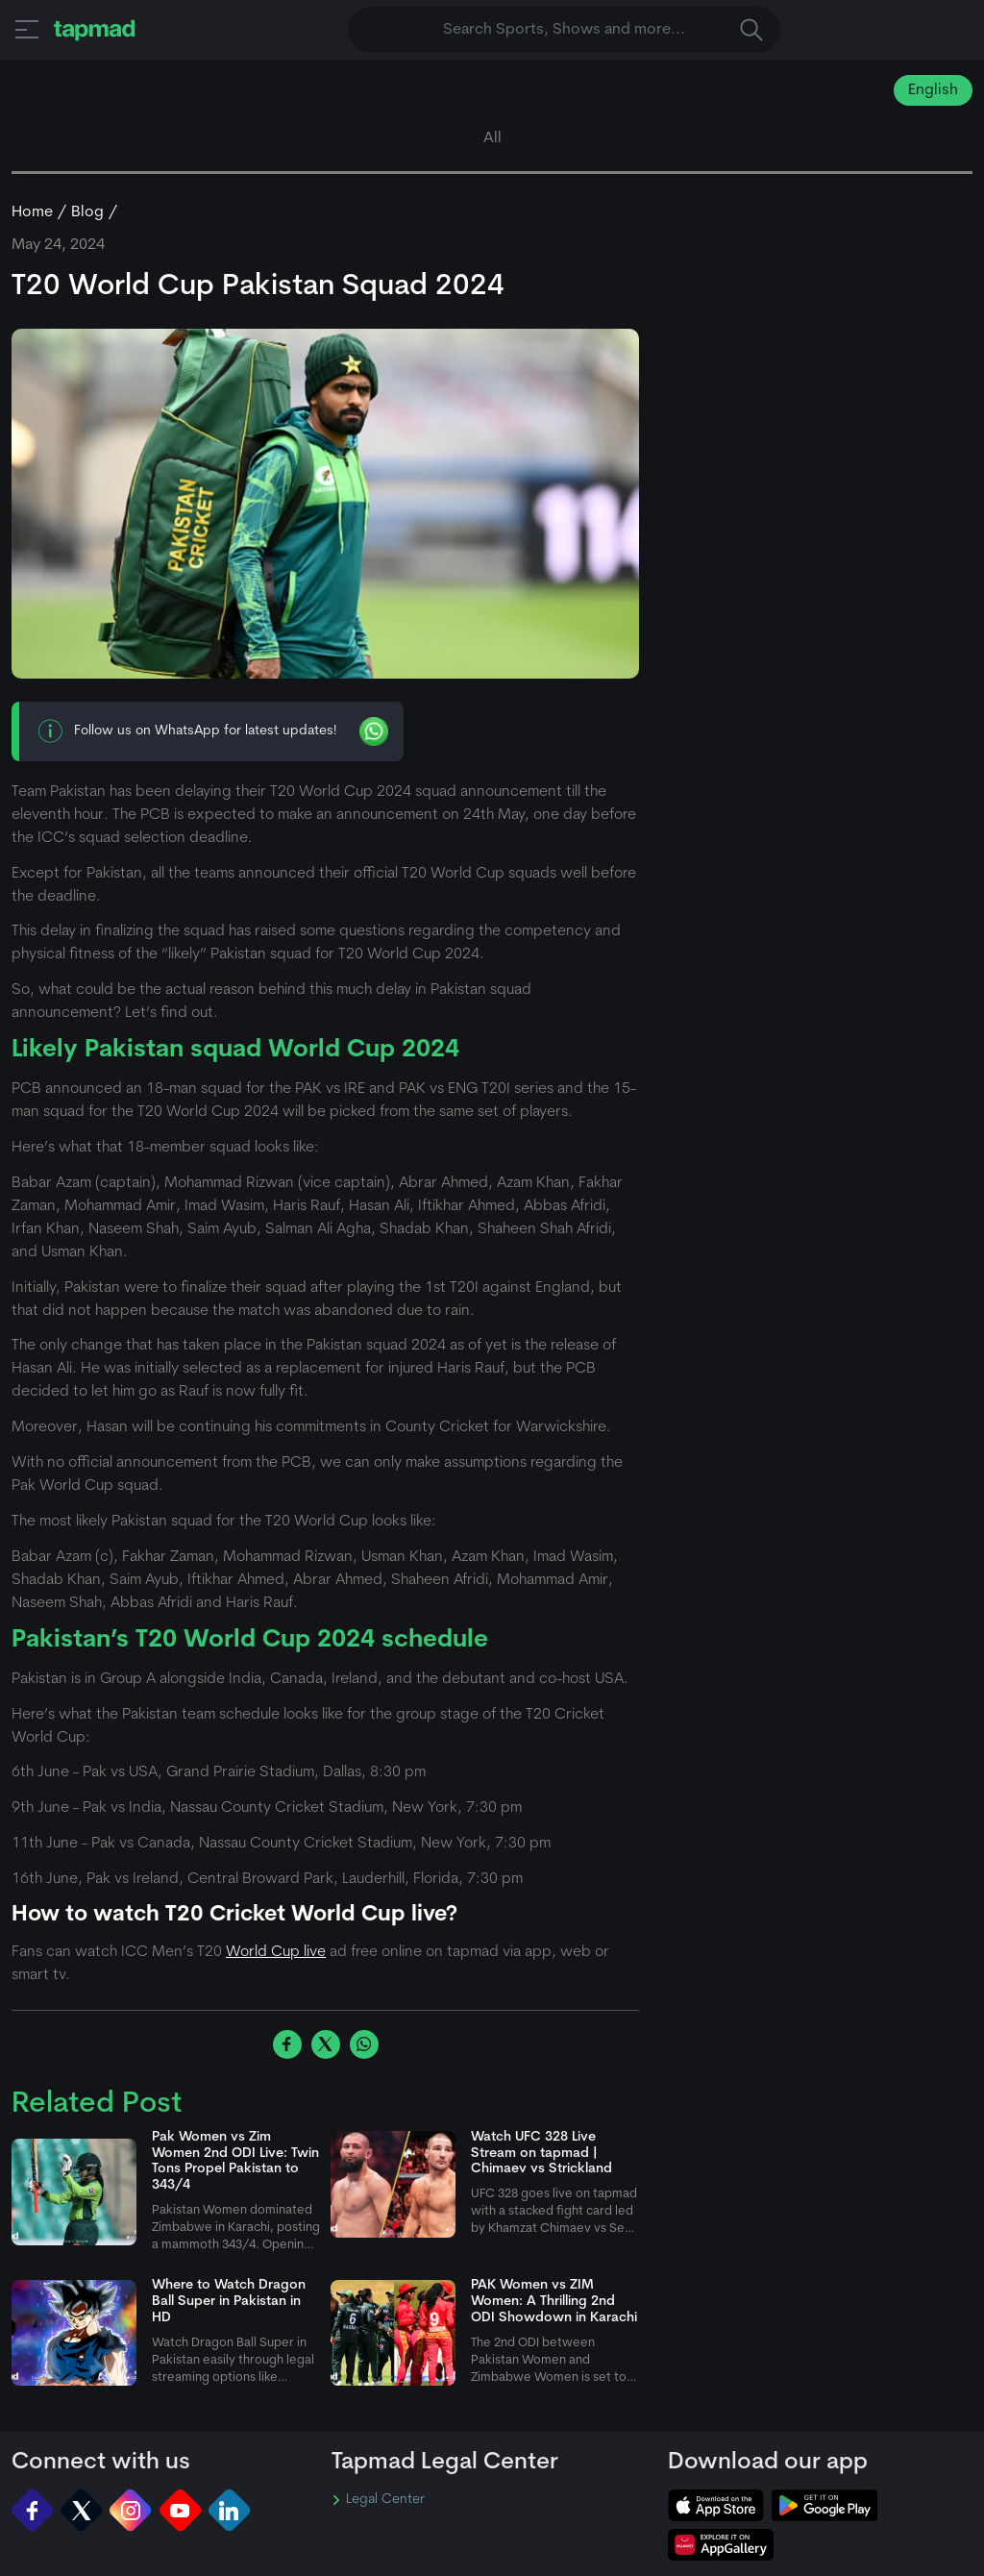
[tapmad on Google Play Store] (824, 2505)
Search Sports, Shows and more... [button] (603, 29)
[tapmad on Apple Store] (716, 2505)
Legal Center (378, 2500)
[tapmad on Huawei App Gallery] (721, 2545)
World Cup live (276, 1952)
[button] (26, 29)
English (933, 90)
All (492, 138)
